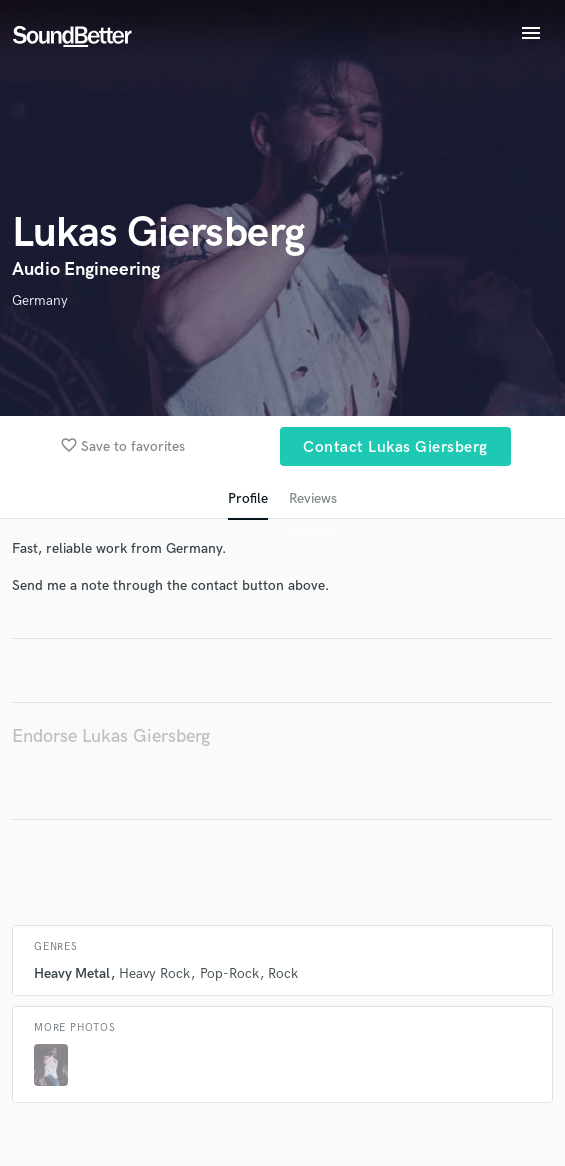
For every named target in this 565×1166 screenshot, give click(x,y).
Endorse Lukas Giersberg (111, 736)
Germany (40, 300)
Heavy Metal (72, 973)
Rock (283, 973)
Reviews (313, 498)
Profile (248, 498)
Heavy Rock (154, 973)
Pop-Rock (229, 973)
